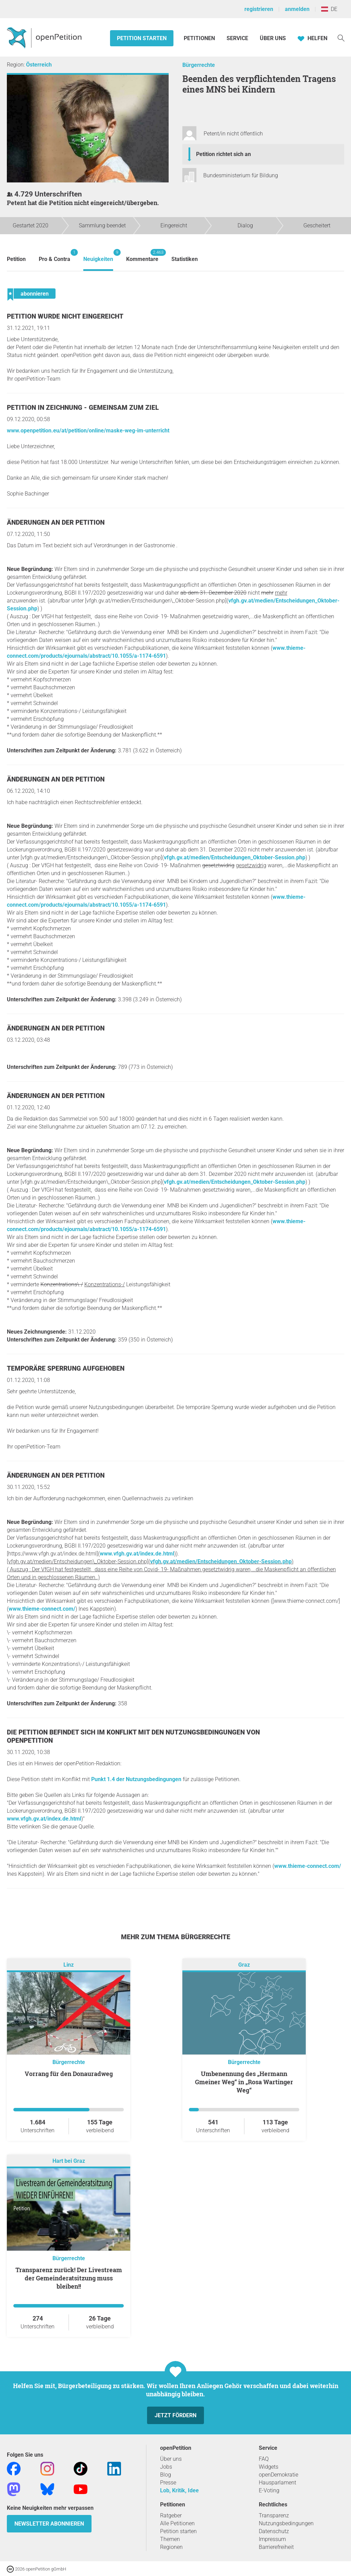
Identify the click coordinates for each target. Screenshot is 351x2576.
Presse (168, 2482)
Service (237, 38)
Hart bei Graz (68, 2161)
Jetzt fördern (175, 2415)
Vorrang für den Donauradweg (69, 2074)
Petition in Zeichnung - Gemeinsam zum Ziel (83, 408)
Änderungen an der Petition (56, 522)
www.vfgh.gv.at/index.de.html (137, 1553)
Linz (68, 1965)
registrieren (258, 9)
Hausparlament (277, 2482)
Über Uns (273, 38)
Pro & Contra (54, 255)
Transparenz (274, 2515)
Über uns (171, 2459)
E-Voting (269, 2490)
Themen (170, 2539)
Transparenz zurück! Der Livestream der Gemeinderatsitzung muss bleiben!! (68, 2278)
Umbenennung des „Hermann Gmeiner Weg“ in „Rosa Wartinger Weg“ (244, 2082)
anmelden (297, 9)
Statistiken (184, 259)
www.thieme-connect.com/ (42, 1609)
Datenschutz (274, 2531)
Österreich (39, 64)
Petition (16, 259)
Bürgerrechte (198, 65)
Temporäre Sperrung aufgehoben (65, 1368)
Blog (165, 2474)
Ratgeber (171, 2515)
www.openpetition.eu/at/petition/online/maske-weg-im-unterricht (88, 430)
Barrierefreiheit (276, 2547)
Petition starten (142, 38)
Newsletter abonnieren (49, 2523)
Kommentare (142, 255)
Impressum (272, 2539)
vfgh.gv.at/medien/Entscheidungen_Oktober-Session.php (234, 857)
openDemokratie (278, 2474)
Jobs (166, 2467)
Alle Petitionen (177, 2523)
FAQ (264, 2459)
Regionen (171, 2547)
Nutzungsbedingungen (286, 2523)
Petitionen (200, 38)
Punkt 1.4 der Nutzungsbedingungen (136, 1779)
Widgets (268, 2467)
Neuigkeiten (98, 255)
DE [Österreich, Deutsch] (329, 9)
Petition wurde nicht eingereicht (65, 316)
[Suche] (341, 37)
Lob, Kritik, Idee (179, 2490)
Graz (244, 1965)
